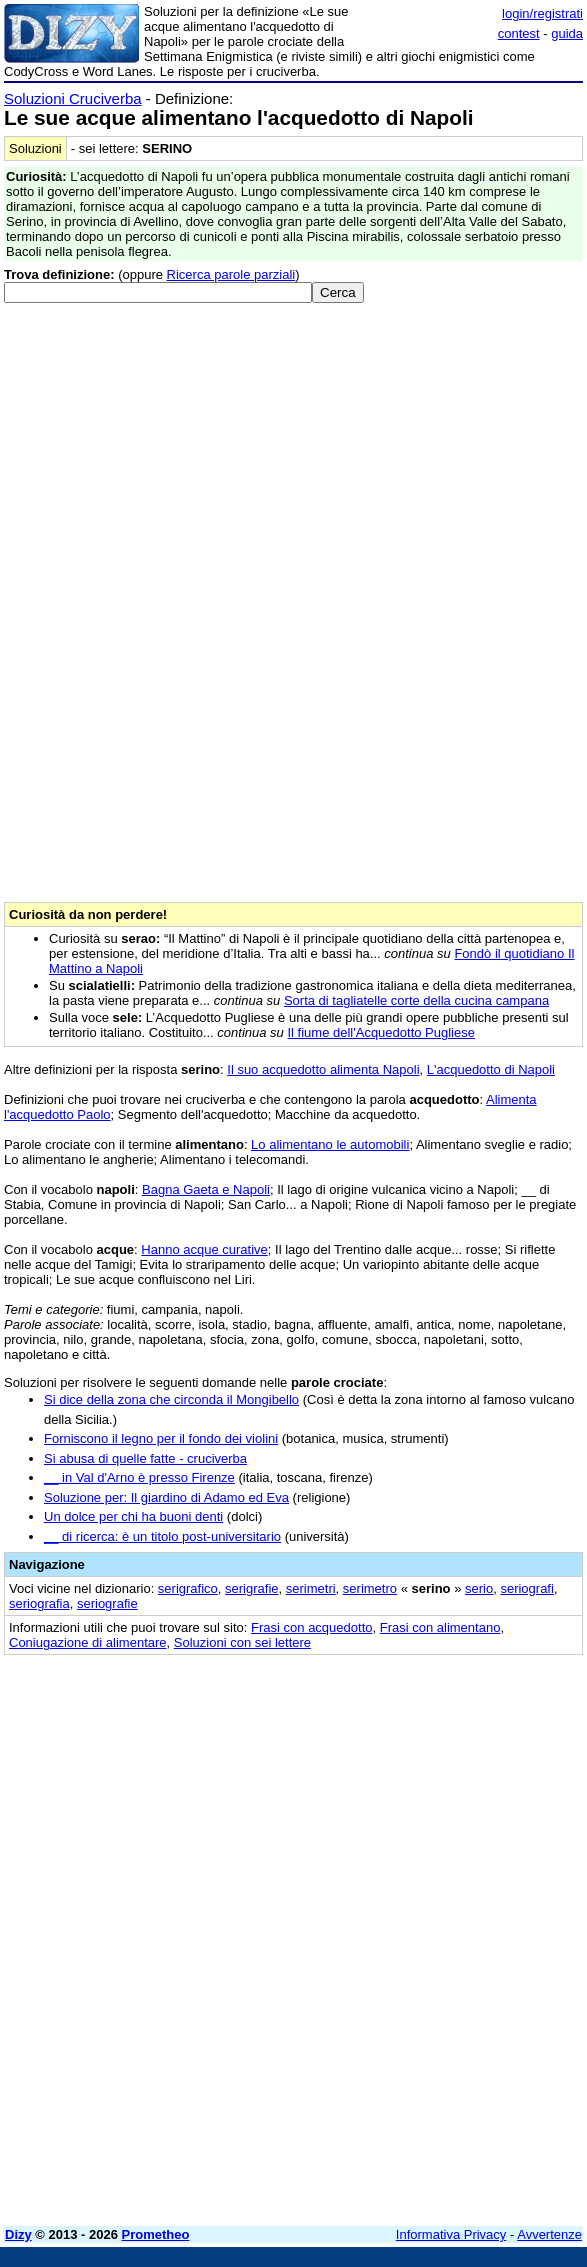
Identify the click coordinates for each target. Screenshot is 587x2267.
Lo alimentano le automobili (330, 1144)
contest (519, 33)
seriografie (107, 1603)
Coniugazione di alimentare (88, 1642)
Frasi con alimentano (440, 1627)
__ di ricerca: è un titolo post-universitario (162, 1536)
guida (567, 33)
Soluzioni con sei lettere (242, 1642)
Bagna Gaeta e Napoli (206, 1189)
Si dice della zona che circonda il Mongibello (171, 1399)
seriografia (39, 1603)
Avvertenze (549, 2234)
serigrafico (188, 1588)
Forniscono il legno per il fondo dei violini (161, 1438)
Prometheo (156, 2234)
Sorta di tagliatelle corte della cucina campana (416, 1000)
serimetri (311, 1588)
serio (479, 1588)
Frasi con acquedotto (311, 1627)
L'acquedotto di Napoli (491, 1069)
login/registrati (542, 13)
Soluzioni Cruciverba (73, 98)
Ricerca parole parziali (231, 274)
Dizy (18, 2234)
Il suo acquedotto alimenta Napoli (323, 1069)
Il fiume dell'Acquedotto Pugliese (380, 1032)
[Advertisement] (293, 2071)
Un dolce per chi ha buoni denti (133, 1516)
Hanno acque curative (204, 1249)
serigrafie (251, 1588)
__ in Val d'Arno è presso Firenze (139, 1477)
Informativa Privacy (451, 2234)
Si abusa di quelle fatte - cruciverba (145, 1458)
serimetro (370, 1588)
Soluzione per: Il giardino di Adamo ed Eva (166, 1497)
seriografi (526, 1588)
